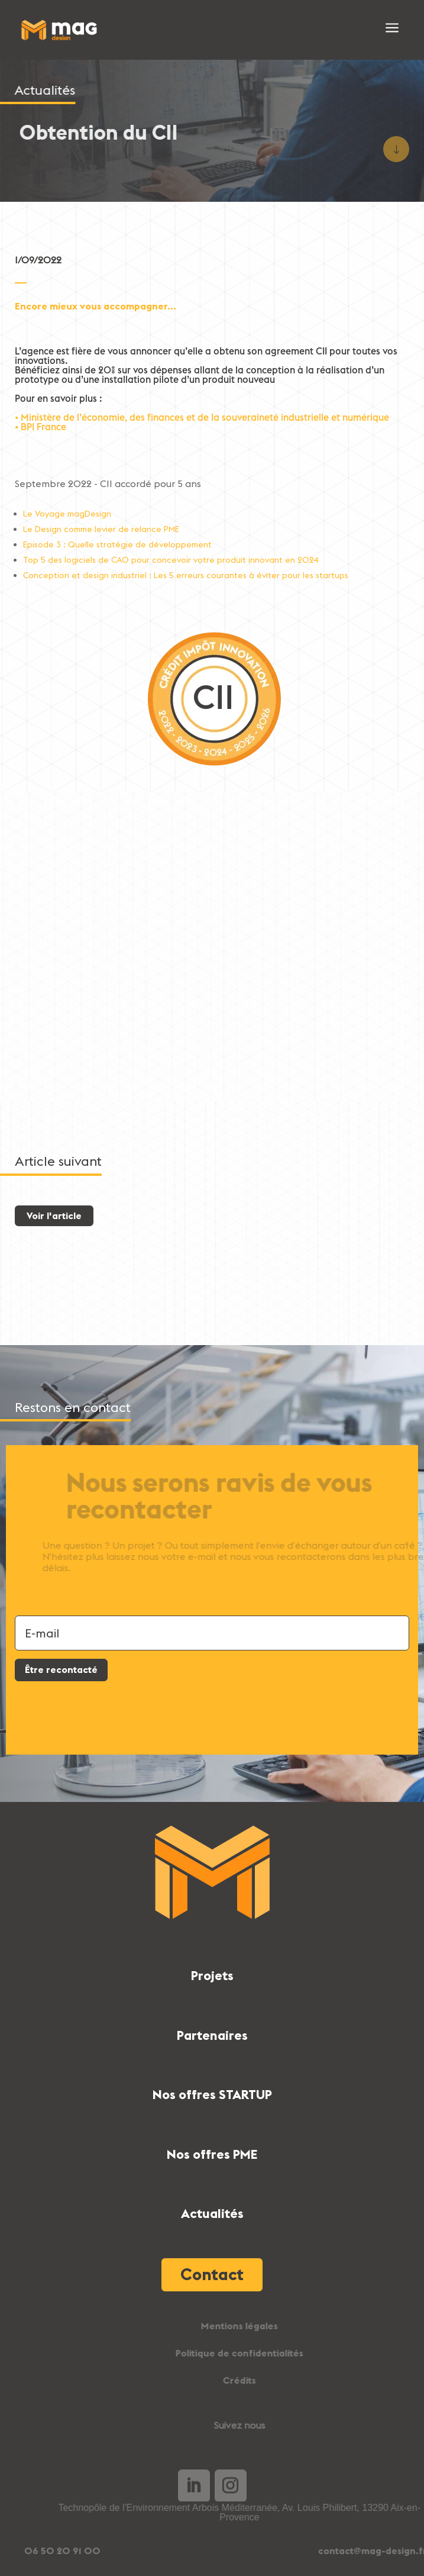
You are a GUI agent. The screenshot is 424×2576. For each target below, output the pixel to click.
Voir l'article (54, 1215)
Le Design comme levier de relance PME (101, 529)
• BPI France (40, 427)
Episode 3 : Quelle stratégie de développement (117, 544)
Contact (212, 2274)
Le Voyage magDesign (67, 513)
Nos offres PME (212, 2154)
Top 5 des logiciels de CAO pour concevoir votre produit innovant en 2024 (171, 559)
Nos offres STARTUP (212, 2094)
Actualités (212, 2213)
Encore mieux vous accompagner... (95, 306)
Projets (212, 1975)
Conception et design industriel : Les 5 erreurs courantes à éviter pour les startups (185, 575)
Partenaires (212, 2035)
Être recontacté (61, 1669)
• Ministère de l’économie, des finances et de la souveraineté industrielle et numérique (202, 417)
